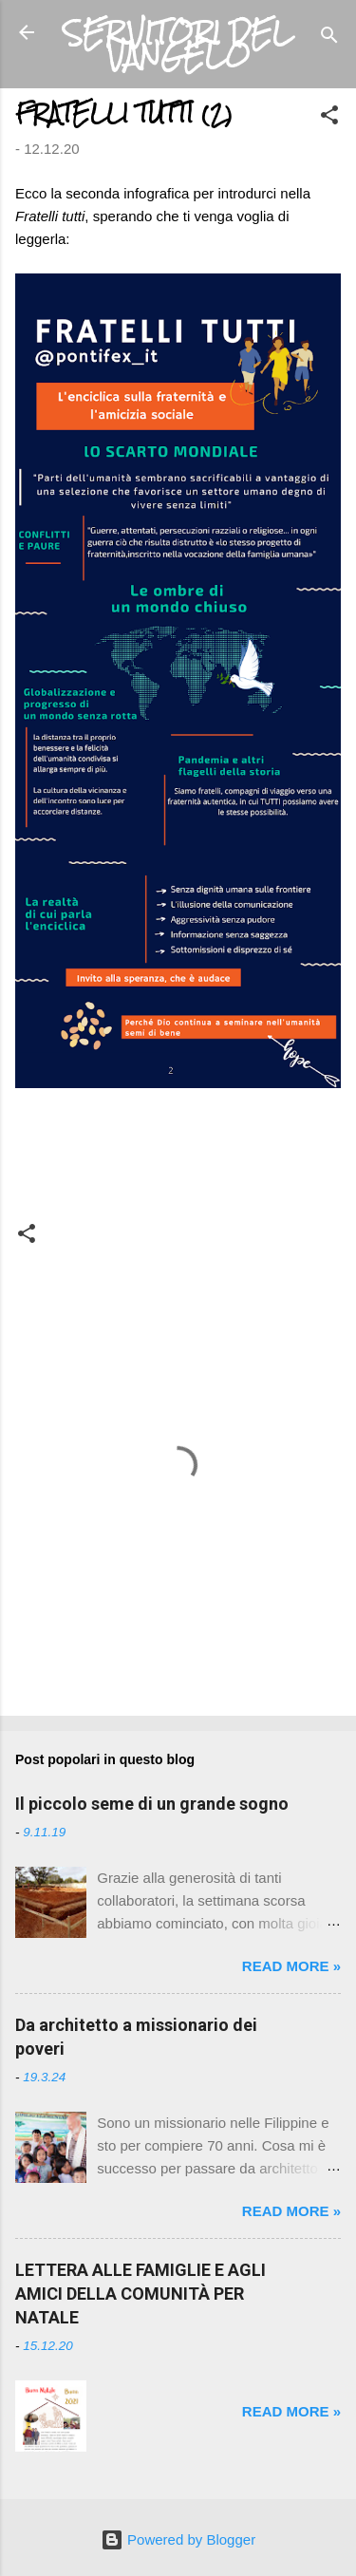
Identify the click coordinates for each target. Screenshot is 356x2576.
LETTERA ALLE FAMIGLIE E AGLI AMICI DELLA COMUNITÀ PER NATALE (140, 2293)
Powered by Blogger (178, 2539)
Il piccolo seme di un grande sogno (152, 1804)
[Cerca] (329, 38)
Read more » (291, 1966)
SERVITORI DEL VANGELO (178, 44)
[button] (329, 118)
